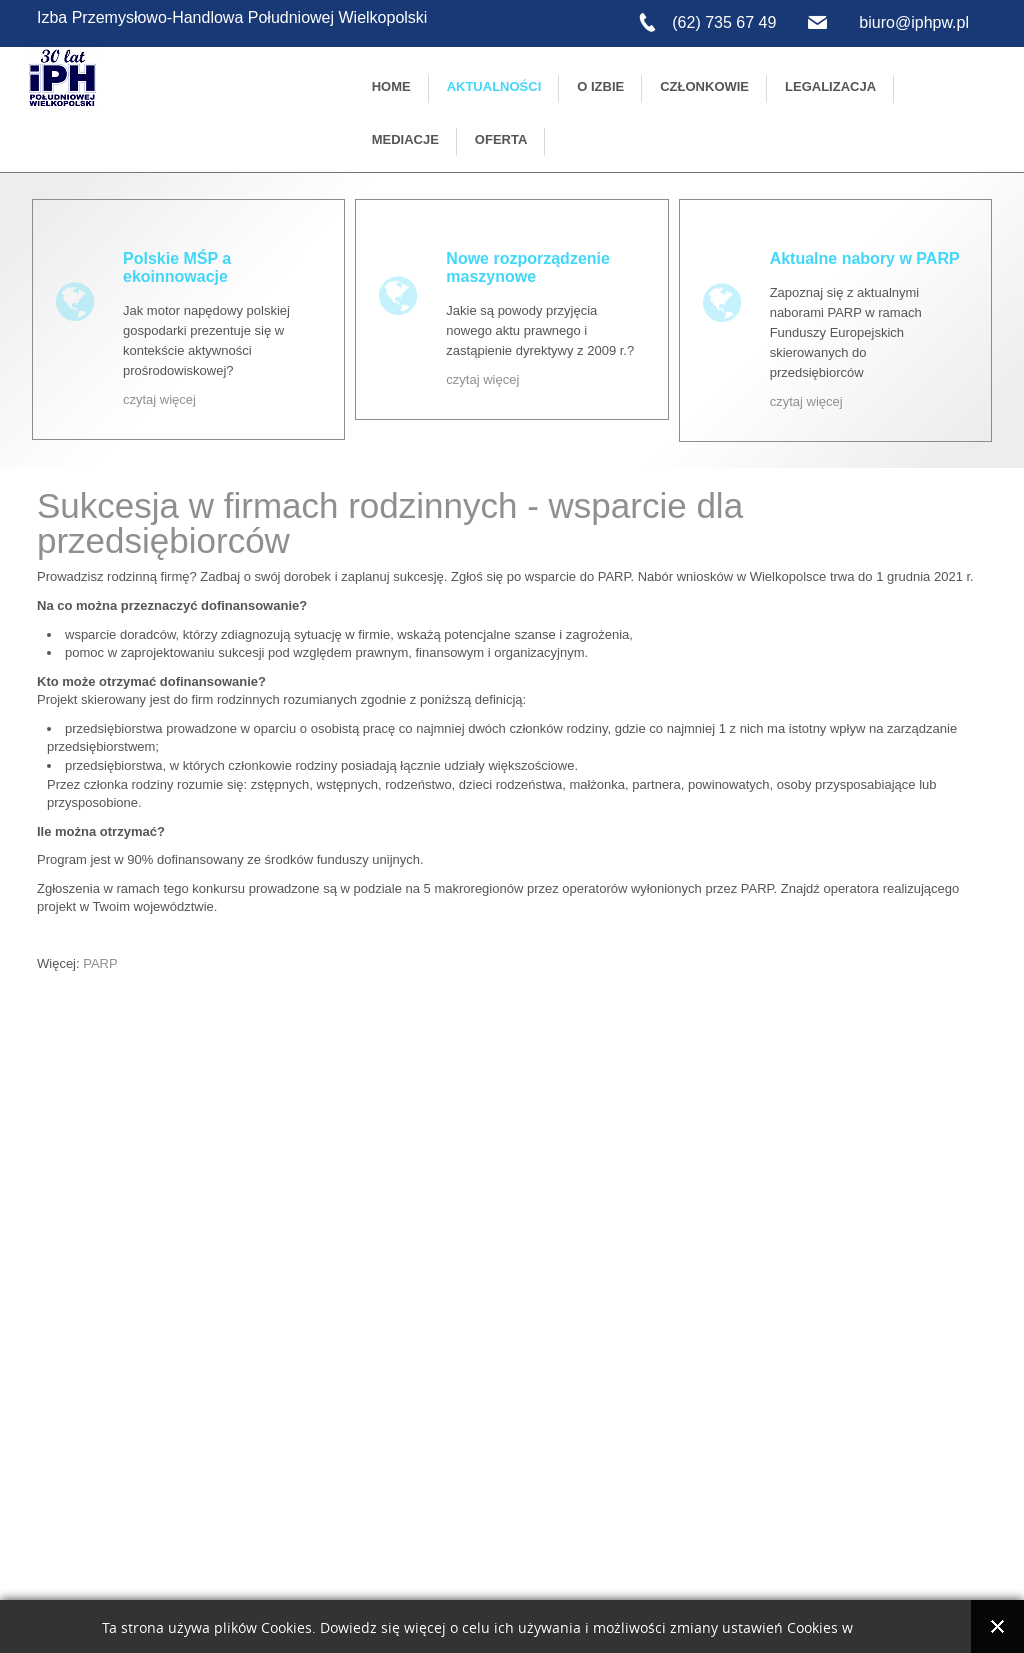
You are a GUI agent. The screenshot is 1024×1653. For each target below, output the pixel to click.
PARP (100, 963)
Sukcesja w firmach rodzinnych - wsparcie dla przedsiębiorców (390, 523)
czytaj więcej (159, 399)
